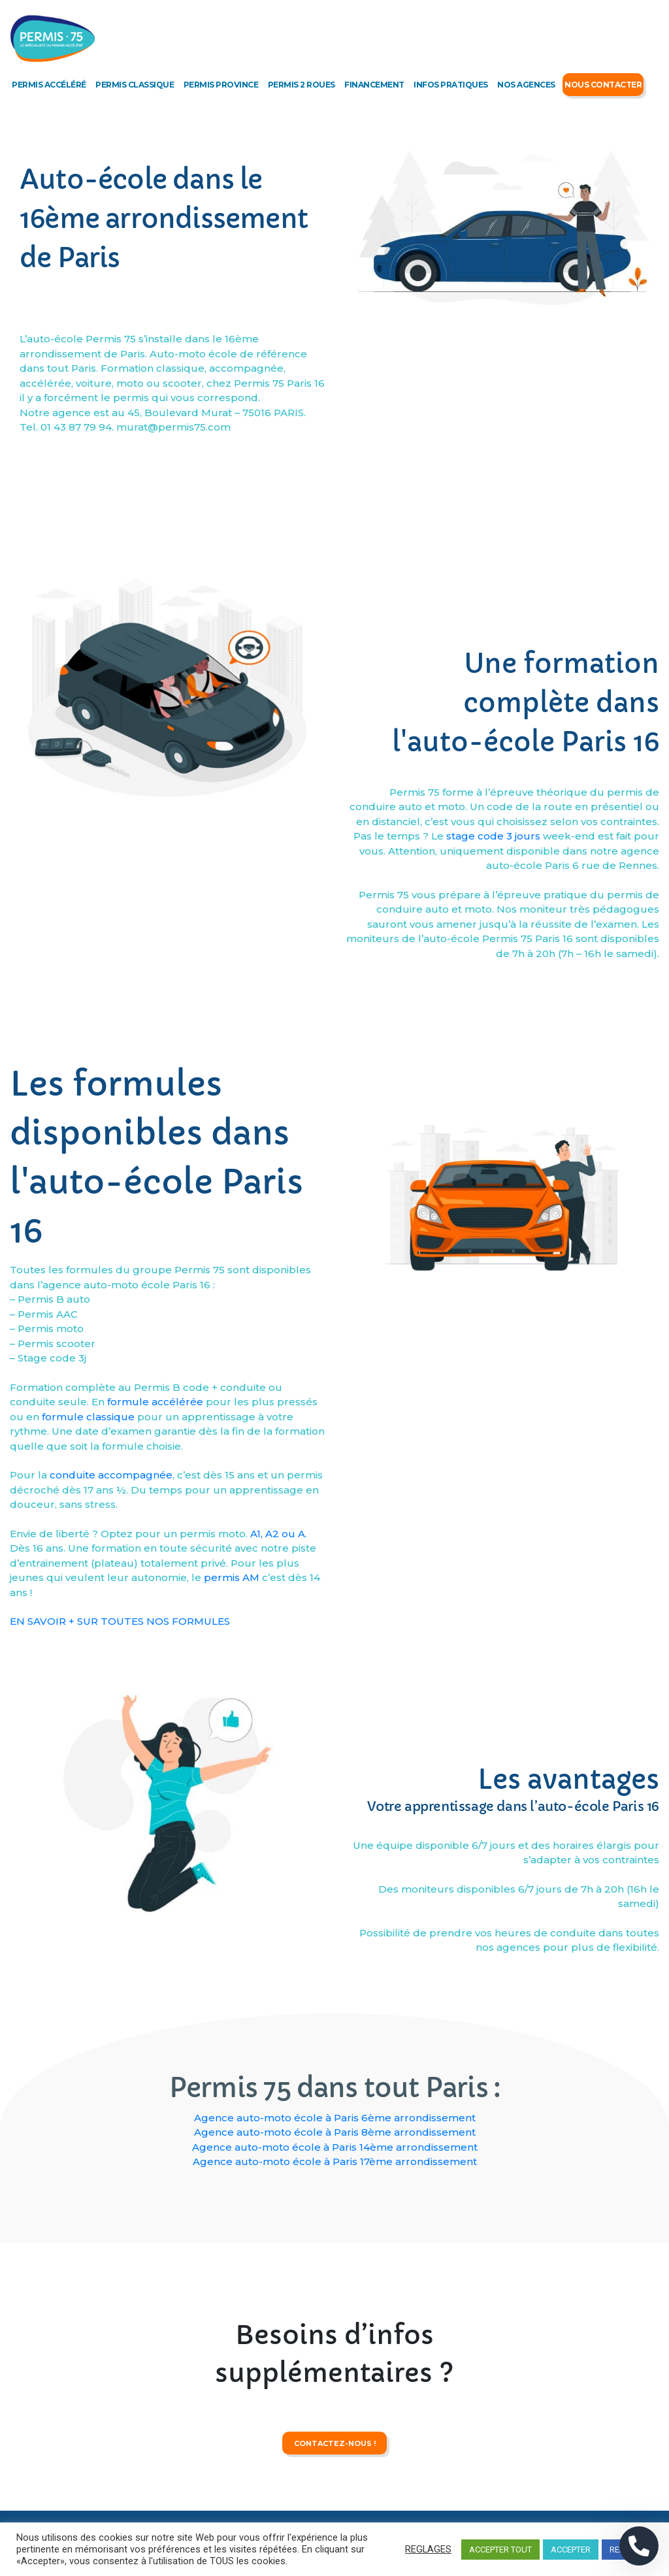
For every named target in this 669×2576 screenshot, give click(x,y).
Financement (374, 85)
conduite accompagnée (111, 1701)
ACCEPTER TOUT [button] (500, 2549)
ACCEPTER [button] (571, 2549)
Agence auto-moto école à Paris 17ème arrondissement (335, 2161)
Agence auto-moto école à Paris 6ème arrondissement (335, 2117)
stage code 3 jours (493, 990)
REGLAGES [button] (428, 2549)
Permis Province (221, 85)
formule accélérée (155, 1628)
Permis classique (134, 85)
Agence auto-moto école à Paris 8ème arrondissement (335, 2132)
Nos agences (526, 85)
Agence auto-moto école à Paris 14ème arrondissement (335, 2147)
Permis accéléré (49, 85)
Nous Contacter (603, 85)
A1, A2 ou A (277, 1759)
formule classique (88, 1643)
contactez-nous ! (335, 2496)
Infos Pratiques (451, 85)
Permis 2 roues (301, 85)
